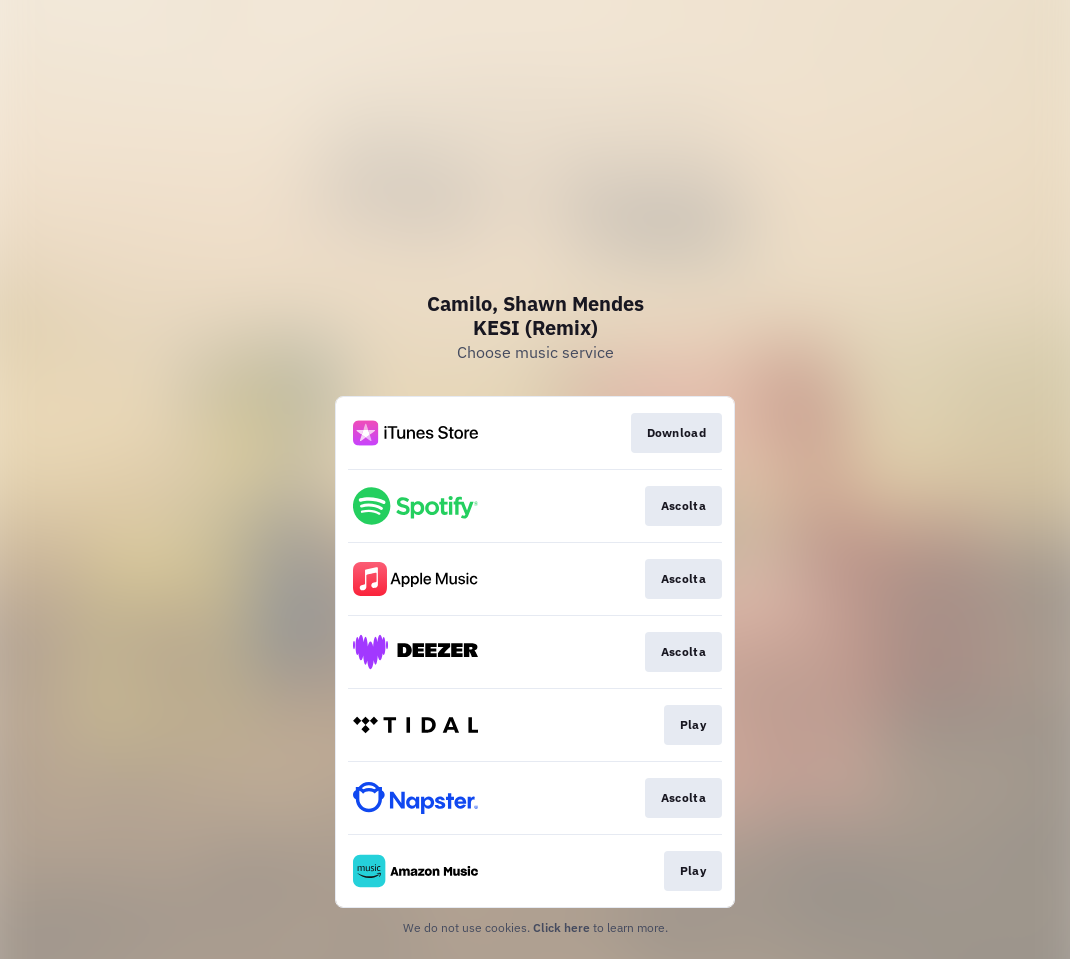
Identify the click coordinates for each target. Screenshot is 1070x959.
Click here (561, 927)
